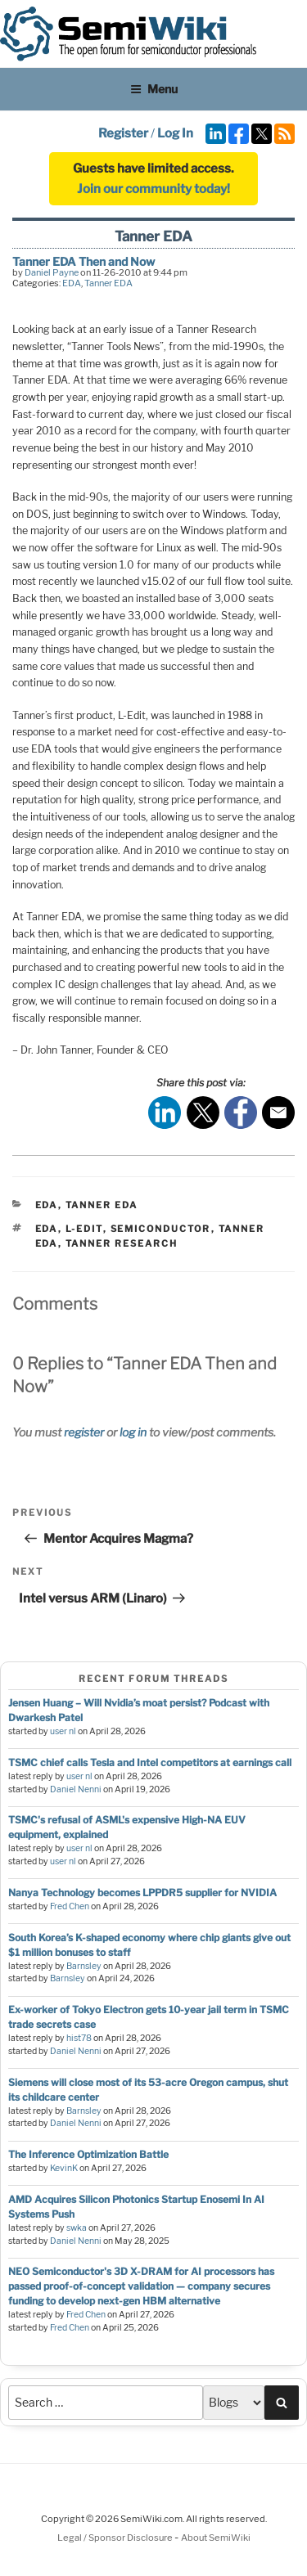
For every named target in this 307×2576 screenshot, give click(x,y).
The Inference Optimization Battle (88, 2154)
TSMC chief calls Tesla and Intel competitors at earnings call (149, 1762)
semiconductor (161, 1228)
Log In (175, 133)
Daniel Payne (52, 272)
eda (46, 1228)
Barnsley (84, 1966)
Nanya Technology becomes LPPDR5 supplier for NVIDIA (142, 1892)
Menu (154, 89)
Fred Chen (69, 1906)
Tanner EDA (108, 283)
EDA (71, 283)
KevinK (64, 2168)
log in (133, 1432)
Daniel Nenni (76, 1789)
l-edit (84, 1228)
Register (123, 133)
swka (76, 2228)
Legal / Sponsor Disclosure (115, 2537)
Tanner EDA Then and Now (83, 261)
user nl (63, 1731)
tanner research (121, 1243)
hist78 (79, 2038)
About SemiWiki (216, 2537)
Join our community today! (153, 189)
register (84, 1432)
